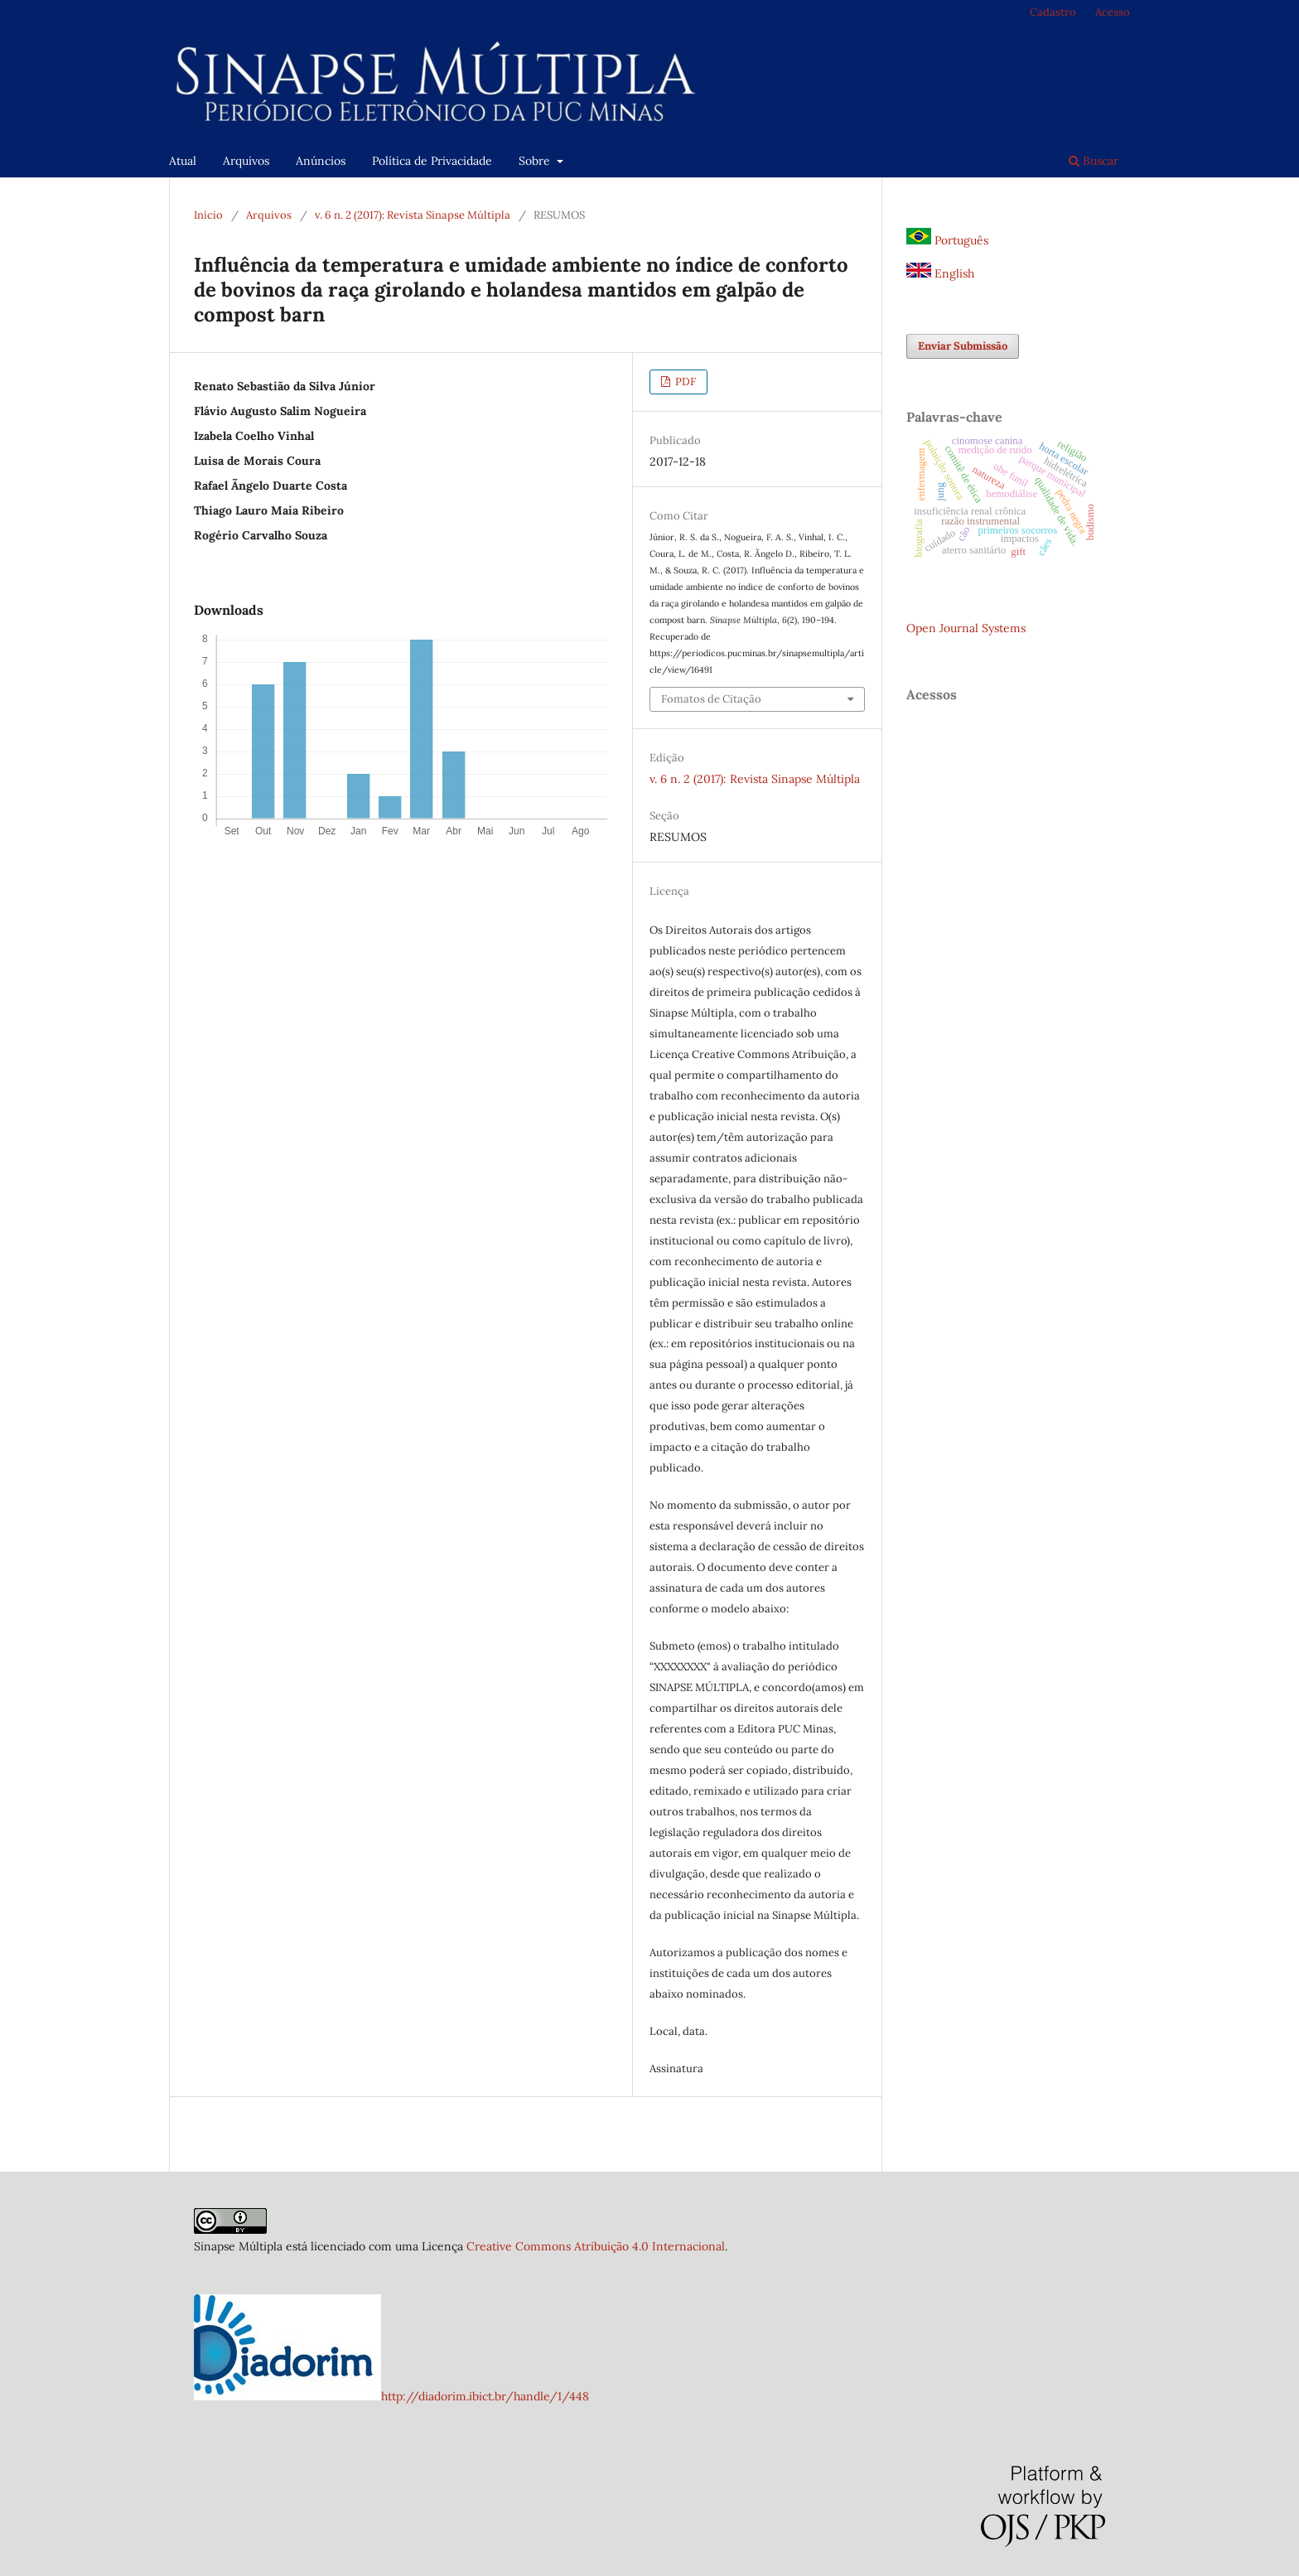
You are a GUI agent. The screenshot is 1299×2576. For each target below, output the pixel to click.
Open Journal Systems (966, 628)
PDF (684, 382)
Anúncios (320, 160)
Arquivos (246, 160)
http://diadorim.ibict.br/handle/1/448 (485, 2396)
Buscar (1093, 160)
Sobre (536, 160)
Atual (182, 160)
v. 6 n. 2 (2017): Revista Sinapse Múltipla (412, 215)
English (940, 273)
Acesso (1112, 12)
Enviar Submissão (962, 346)
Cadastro (1053, 12)
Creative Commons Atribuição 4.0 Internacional (595, 2246)
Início (208, 215)
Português (947, 240)
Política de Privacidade (432, 160)
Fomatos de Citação (711, 699)
